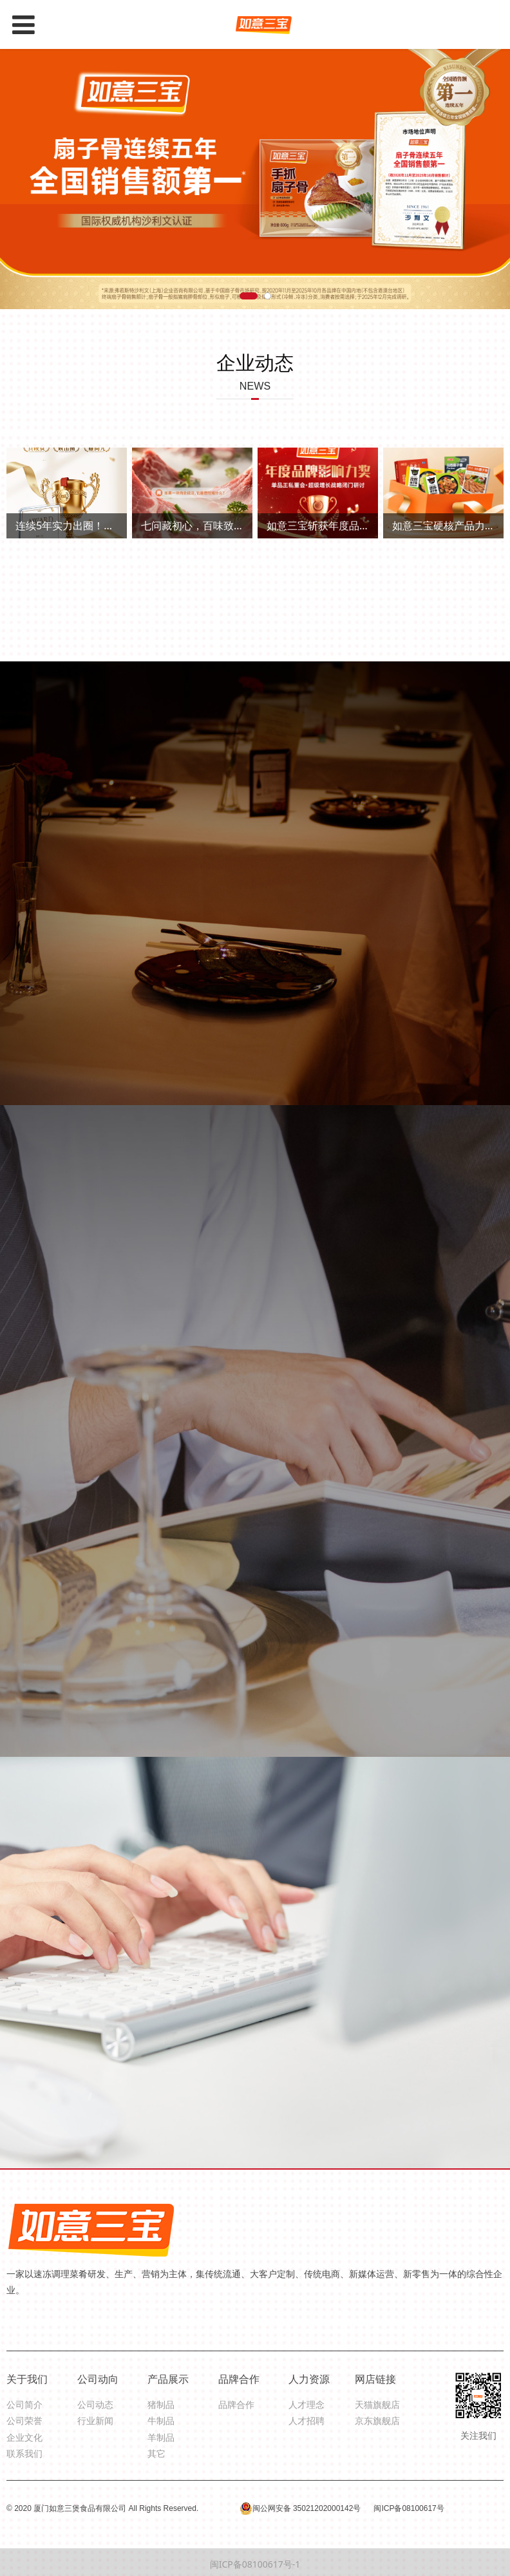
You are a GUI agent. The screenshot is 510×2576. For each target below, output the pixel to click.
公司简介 (24, 2404)
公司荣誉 (24, 2420)
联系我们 (24, 2453)
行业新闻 (95, 2420)
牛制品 (161, 2420)
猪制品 (161, 2404)
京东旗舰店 (377, 2420)
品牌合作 (236, 2404)
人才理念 (306, 2404)
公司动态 (95, 2404)
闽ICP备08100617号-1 (255, 2564)
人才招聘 (306, 2420)
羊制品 (161, 2437)
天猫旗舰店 (377, 2404)
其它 (156, 2453)
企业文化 (24, 2437)
